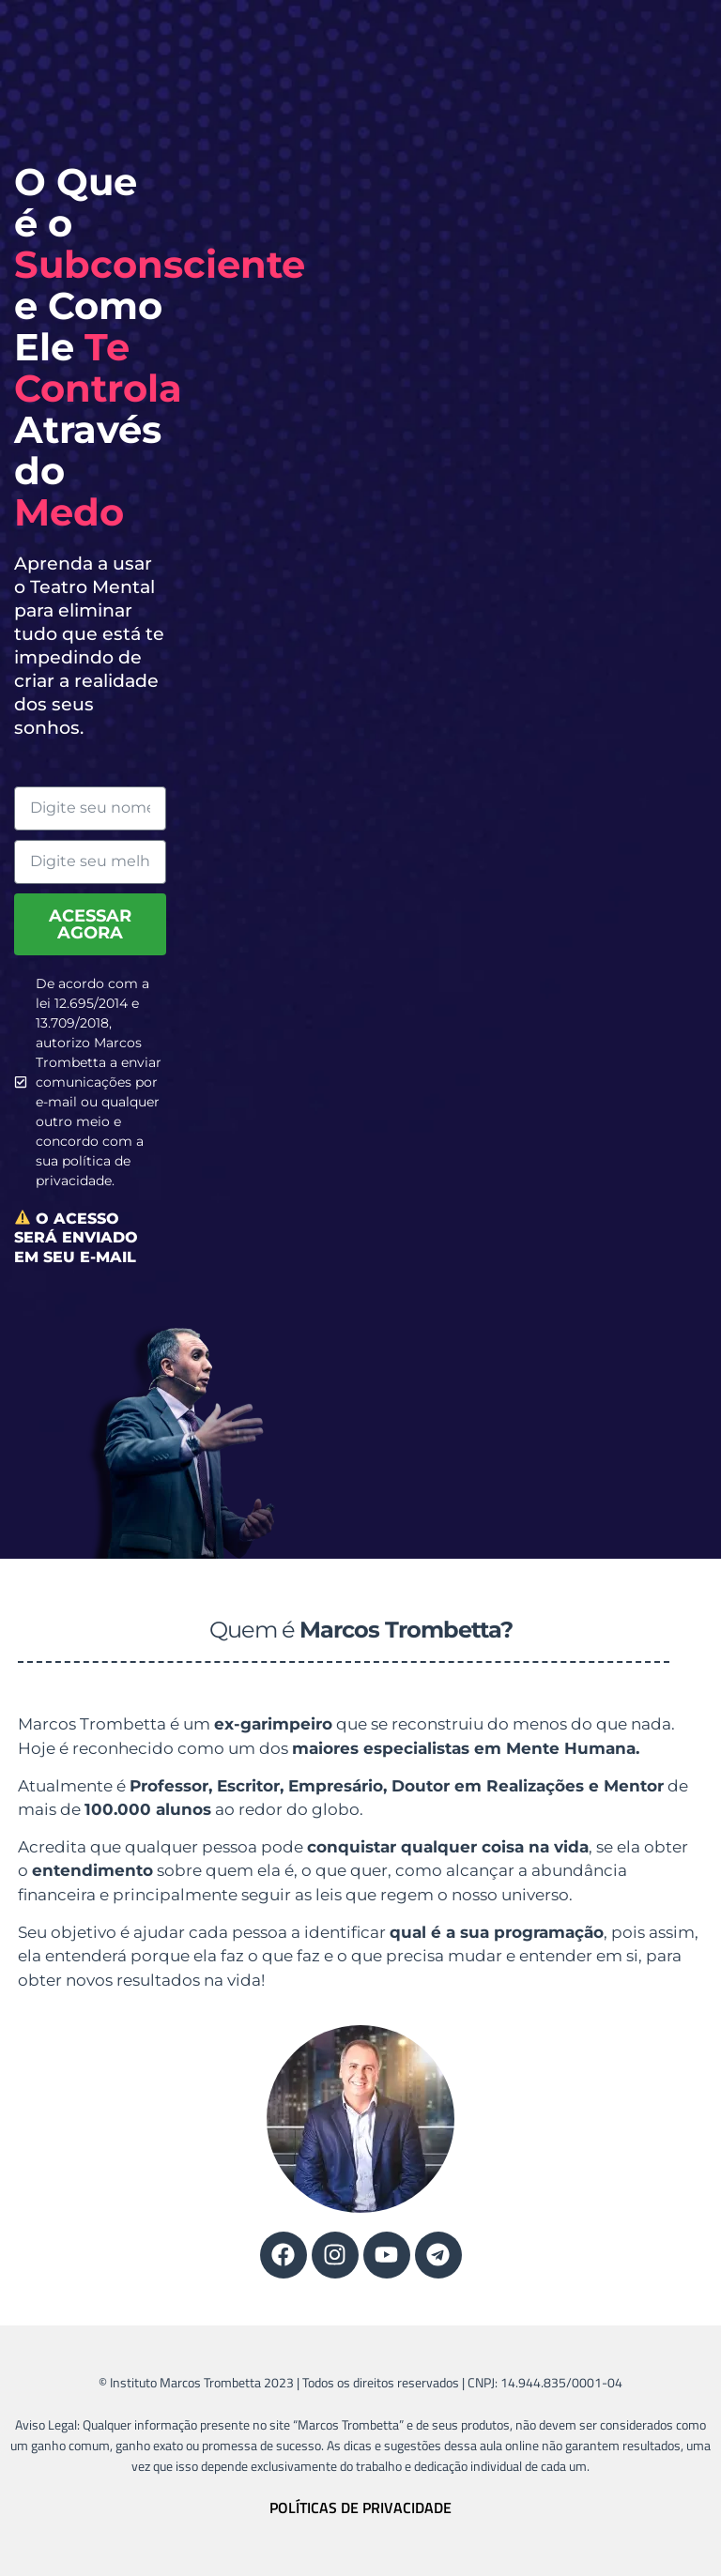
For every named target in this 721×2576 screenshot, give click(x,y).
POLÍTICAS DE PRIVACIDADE (360, 2507)
